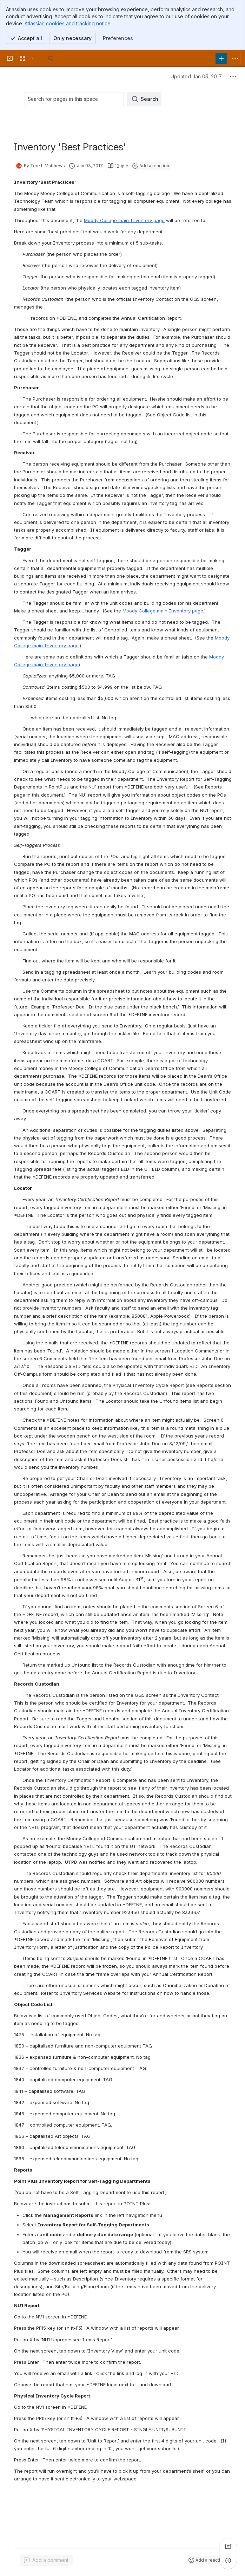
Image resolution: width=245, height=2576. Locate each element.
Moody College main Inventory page (124, 220)
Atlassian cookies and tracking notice (68, 23)
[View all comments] (228, 2546)
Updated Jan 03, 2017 (196, 76)
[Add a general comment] (46, 2560)
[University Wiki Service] (36, 58)
